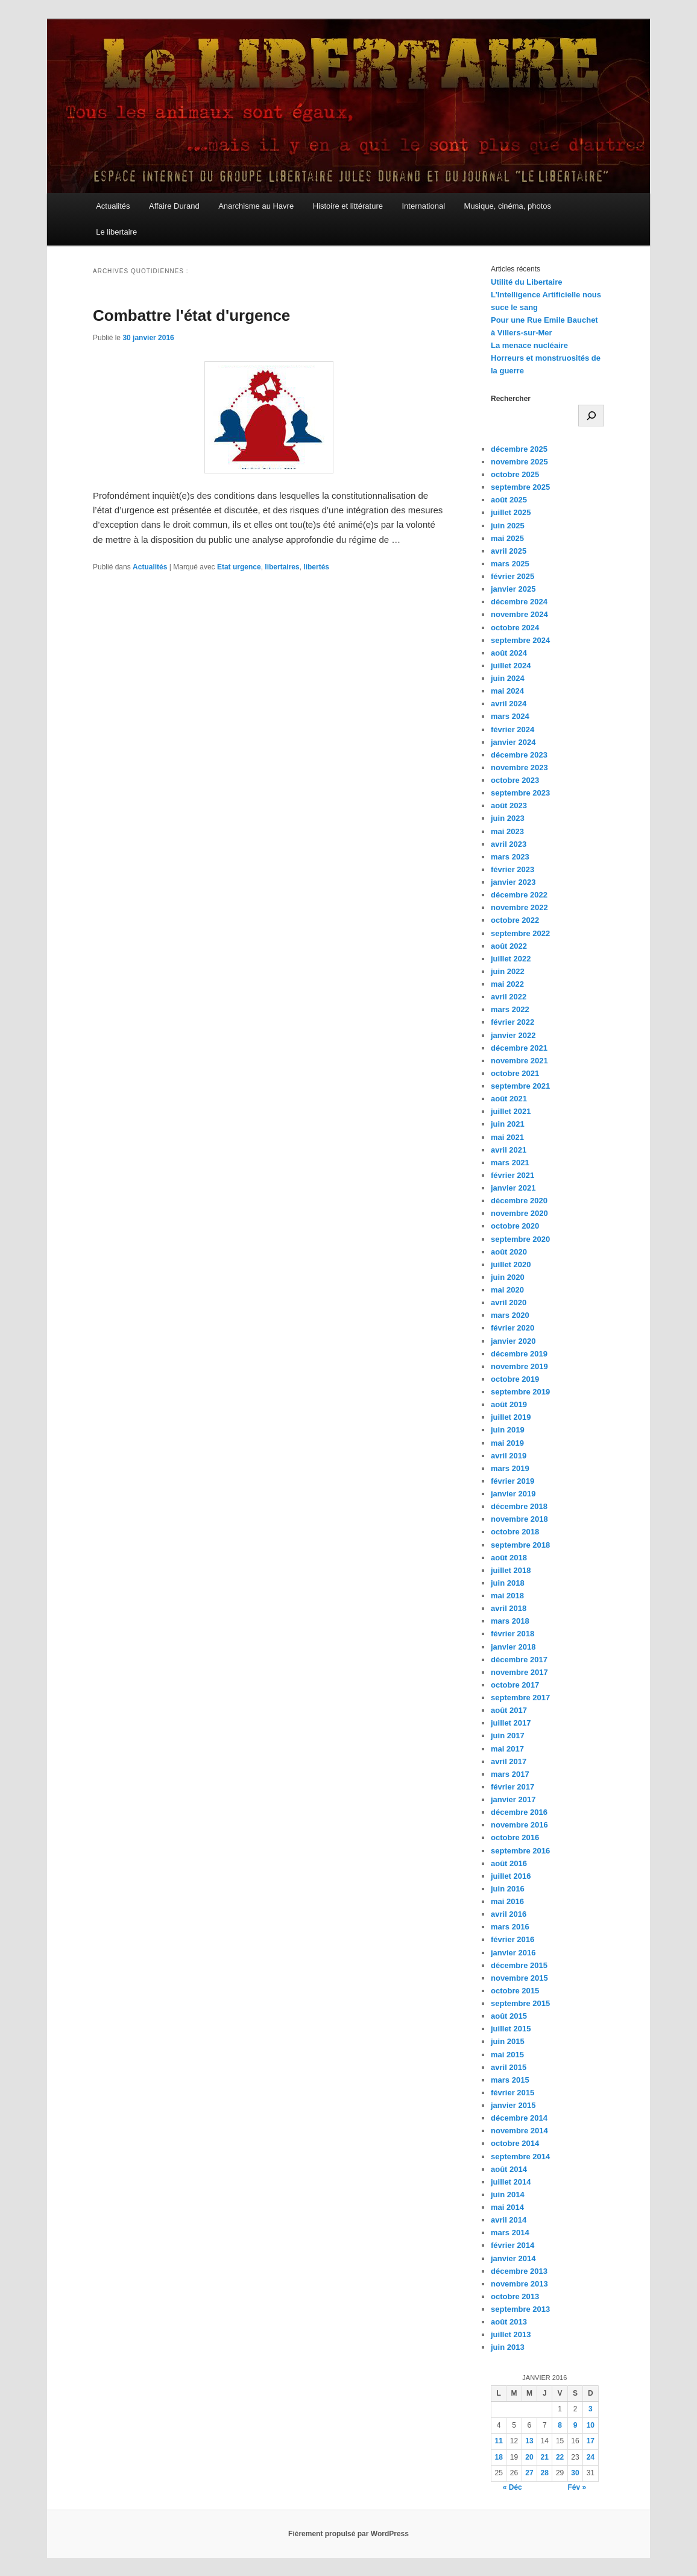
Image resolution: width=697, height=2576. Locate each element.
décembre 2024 (519, 601)
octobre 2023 (515, 780)
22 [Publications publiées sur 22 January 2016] (560, 2457)
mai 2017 (507, 1748)
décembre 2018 (519, 1506)
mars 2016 (510, 1926)
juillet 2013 (511, 2334)
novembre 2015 (519, 1978)
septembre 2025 (520, 487)
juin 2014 (508, 2194)
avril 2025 (508, 550)
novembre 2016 (519, 1824)
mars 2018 (510, 1620)
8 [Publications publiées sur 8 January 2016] (560, 2425)
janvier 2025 (513, 588)
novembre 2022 (519, 907)
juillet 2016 (511, 1876)
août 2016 (509, 1863)
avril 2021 (508, 1149)
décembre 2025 (519, 449)
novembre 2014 (519, 2130)
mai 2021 (507, 1137)
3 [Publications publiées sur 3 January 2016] (590, 2409)
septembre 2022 (520, 933)
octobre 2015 (515, 1990)
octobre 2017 (515, 1684)
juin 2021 (508, 1123)
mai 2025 (507, 538)
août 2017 (509, 1710)
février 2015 (512, 2092)
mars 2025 (510, 563)
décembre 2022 (519, 894)
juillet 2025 (511, 512)
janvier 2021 (513, 1187)
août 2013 (509, 2321)
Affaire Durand (174, 205)
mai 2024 (507, 690)
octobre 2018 (515, 1531)
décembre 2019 (519, 1353)
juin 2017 (508, 1735)
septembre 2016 (520, 1850)
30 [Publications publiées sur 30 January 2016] (575, 2473)
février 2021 (512, 1175)
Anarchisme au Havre (256, 205)
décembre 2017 (519, 1659)
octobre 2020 (515, 1225)
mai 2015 (507, 2054)
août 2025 (509, 499)
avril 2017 (508, 1761)
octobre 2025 (515, 474)
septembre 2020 (520, 1239)
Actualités (113, 205)
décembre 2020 (519, 1200)
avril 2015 (508, 2067)
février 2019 (512, 1481)
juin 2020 (508, 1277)
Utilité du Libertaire (526, 281)
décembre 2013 (519, 2271)
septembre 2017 (520, 1697)
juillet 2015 (511, 2028)
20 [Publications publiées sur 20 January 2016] (529, 2457)
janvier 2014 (513, 2258)
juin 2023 (508, 818)
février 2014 (512, 2245)
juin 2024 (508, 678)
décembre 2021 (519, 1047)
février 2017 (512, 1786)
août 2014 (509, 2169)
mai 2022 (507, 984)
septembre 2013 (520, 2309)
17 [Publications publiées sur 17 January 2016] (590, 2441)
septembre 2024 (520, 640)
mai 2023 (507, 831)
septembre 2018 (520, 1544)
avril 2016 (508, 1914)
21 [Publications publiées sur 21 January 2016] (545, 2457)
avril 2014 (508, 2219)
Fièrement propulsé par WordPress (348, 2534)
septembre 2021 (520, 1085)
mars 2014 (510, 2232)
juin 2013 (508, 2347)
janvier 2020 (513, 1341)
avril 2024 (508, 703)
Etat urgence (239, 567)
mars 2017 (510, 1774)
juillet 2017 (511, 1722)
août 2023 (509, 805)
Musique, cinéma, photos (508, 205)
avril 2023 (508, 844)
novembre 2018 (519, 1519)
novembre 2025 (519, 461)
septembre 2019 (520, 1391)
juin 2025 (508, 525)
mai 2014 (507, 2207)
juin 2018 (508, 1582)
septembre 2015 (520, 2003)
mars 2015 (510, 2079)
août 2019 (509, 1404)
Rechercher (511, 398)
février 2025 (512, 576)
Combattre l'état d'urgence (191, 315)
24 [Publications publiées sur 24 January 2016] (590, 2457)
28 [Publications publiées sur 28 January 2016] (545, 2473)
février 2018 (512, 1633)
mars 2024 (510, 716)
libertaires (282, 567)
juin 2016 (508, 1888)
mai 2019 (507, 1443)
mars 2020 (510, 1315)
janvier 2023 (513, 882)
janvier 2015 (513, 2105)
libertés (316, 567)
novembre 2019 (519, 1366)
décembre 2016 (519, 1812)
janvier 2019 (513, 1493)
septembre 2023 (520, 792)
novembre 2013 (519, 2283)
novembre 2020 (519, 1213)
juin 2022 (508, 971)
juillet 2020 (511, 1264)
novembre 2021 (519, 1060)
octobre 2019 (515, 1379)
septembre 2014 (520, 2156)
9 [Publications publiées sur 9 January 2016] (575, 2425)
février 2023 (512, 869)
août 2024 (509, 652)
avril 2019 (508, 1455)
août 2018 (509, 1557)
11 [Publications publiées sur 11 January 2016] (499, 2441)
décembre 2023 (519, 754)
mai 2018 (507, 1595)
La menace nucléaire (529, 345)
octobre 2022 (515, 920)
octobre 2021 (515, 1073)
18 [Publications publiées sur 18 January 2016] (499, 2457)
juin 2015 (508, 2041)
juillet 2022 (511, 958)
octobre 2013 (515, 2296)
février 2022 (512, 1022)
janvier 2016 (513, 1952)
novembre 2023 (519, 767)
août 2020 (509, 1251)
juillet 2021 (511, 1111)
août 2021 (509, 1098)
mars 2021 (510, 1162)
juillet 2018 (511, 1570)
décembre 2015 (519, 1965)
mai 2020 (507, 1289)
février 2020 (512, 1327)
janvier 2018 (513, 1646)
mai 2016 (507, 1901)
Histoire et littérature (348, 205)
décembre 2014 (519, 2117)
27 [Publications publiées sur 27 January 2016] (529, 2473)
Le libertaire (116, 231)
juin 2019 (508, 1429)
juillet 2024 (511, 665)
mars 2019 (510, 1468)
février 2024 (512, 729)
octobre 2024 (515, 627)
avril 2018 (508, 1608)
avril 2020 (508, 1302)
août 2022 (509, 946)
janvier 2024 (513, 742)
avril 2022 (508, 996)
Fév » (577, 2487)
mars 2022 (510, 1009)
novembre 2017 (519, 1672)
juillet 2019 (511, 1417)
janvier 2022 (513, 1035)
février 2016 (512, 1939)
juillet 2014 (511, 2181)
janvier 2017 (513, 1799)
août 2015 (509, 2016)
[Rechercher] (591, 415)
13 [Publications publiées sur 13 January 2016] (529, 2441)
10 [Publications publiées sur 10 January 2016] (590, 2425)
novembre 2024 (519, 614)
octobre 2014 (515, 2143)
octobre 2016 (515, 1837)
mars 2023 (510, 856)
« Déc (512, 2487)
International (423, 205)
